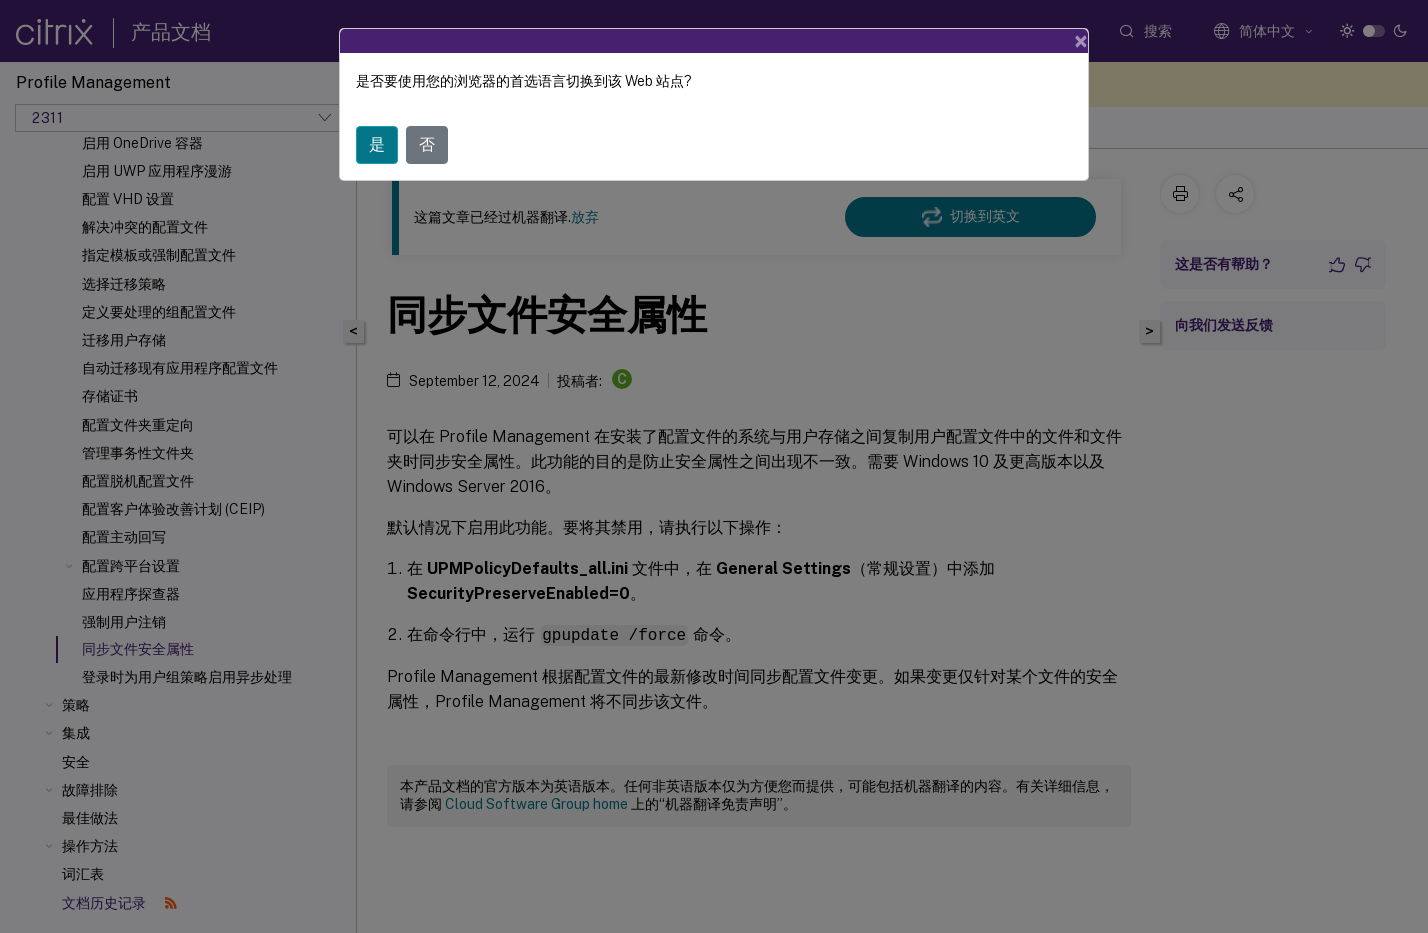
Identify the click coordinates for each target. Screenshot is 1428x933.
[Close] (1081, 41)
